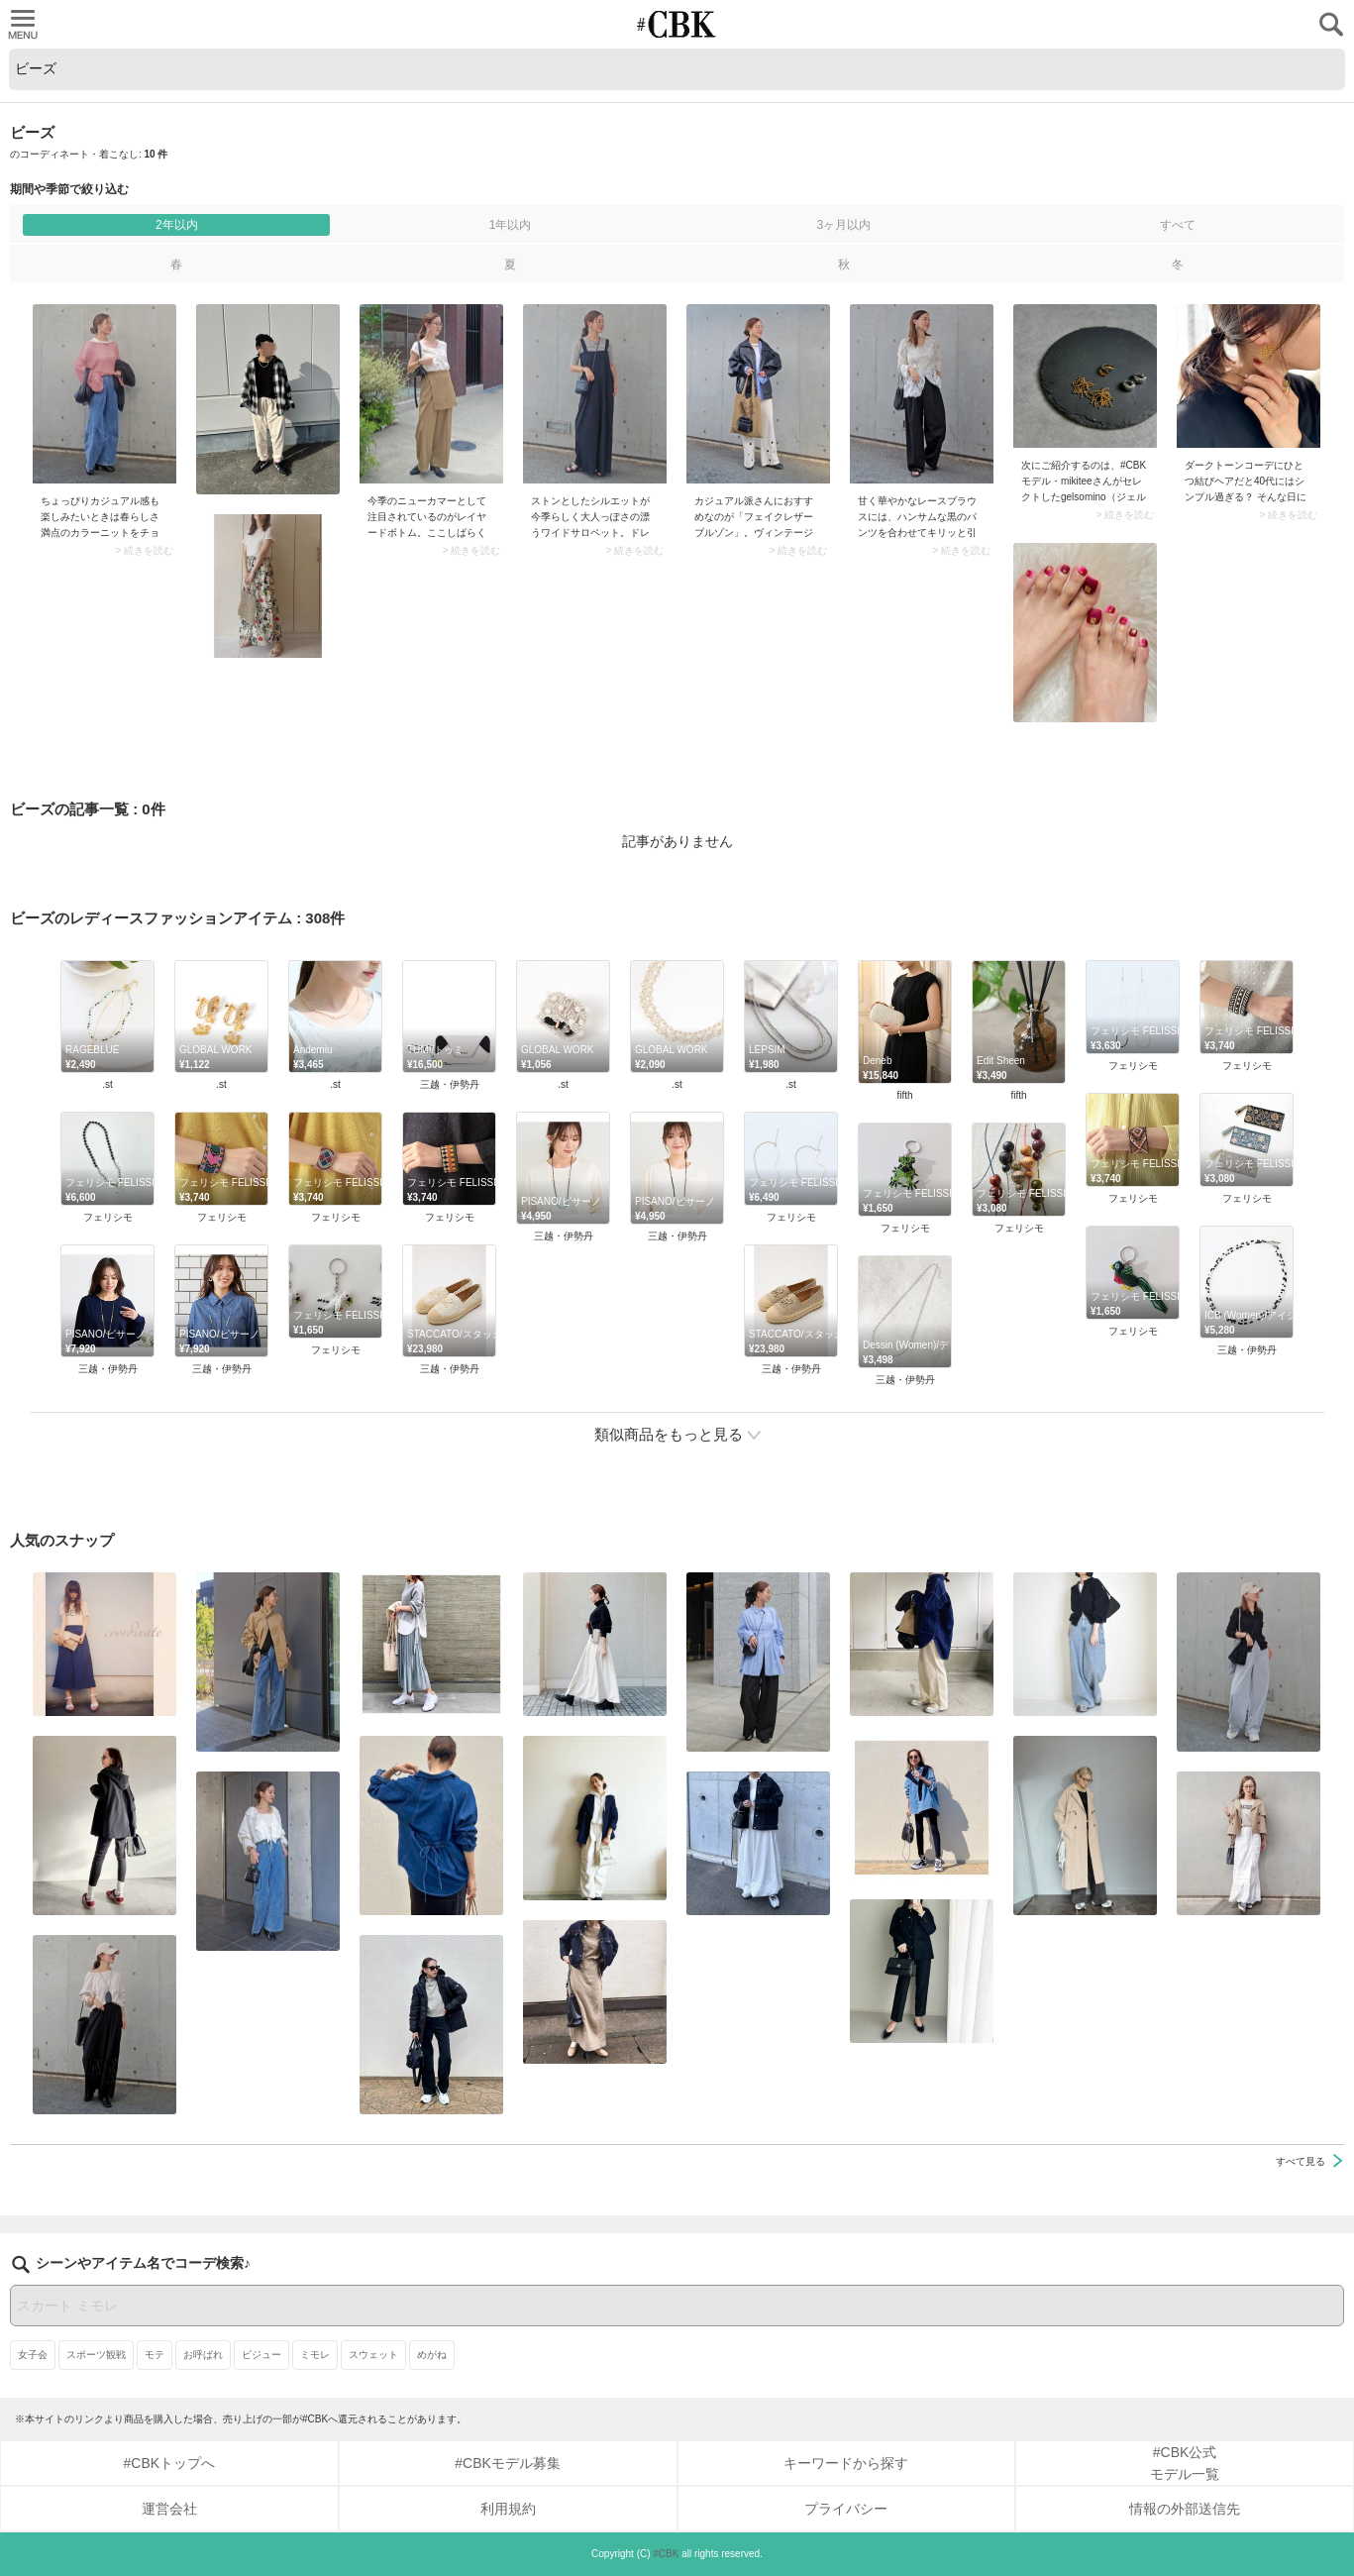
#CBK (665, 2553)
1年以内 (510, 225)
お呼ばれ (203, 2354)
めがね (432, 2354)
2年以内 (177, 225)
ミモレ (315, 2354)
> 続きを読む (144, 551)
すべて (1178, 225)
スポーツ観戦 (96, 2354)
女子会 (33, 2354)
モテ (154, 2354)
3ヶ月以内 (843, 225)
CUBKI (677, 24)
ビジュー (261, 2354)
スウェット (373, 2354)
